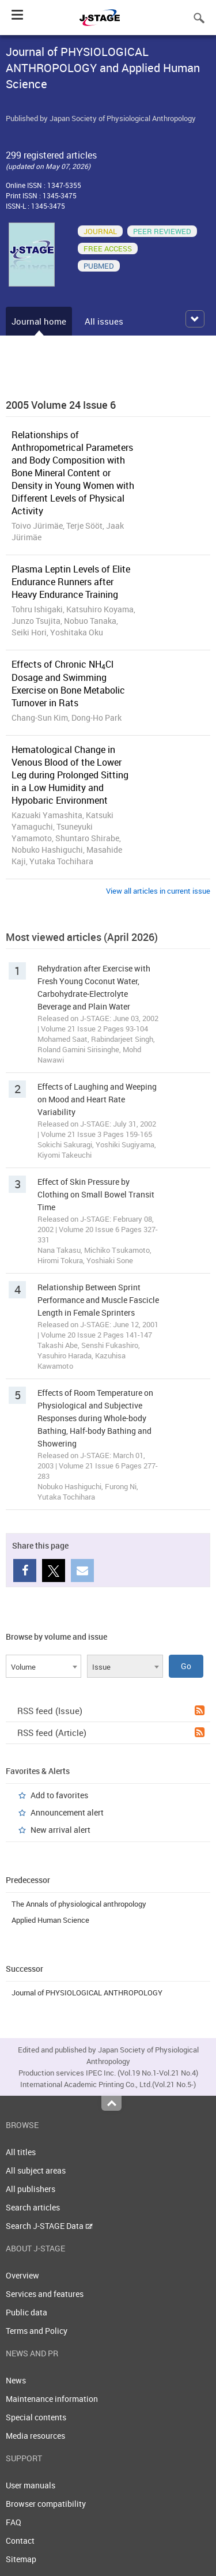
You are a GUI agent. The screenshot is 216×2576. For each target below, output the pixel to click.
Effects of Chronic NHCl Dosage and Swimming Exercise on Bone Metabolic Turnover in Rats (68, 683)
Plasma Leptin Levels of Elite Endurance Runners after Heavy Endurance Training (71, 582)
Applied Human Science (50, 1920)
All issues (104, 321)
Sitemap (21, 2559)
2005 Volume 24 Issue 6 (61, 405)
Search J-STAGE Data (49, 2225)
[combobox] (43, 1666)
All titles (21, 2151)
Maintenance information (52, 2398)
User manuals (30, 2485)
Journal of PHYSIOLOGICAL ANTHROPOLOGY (87, 1992)
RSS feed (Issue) (110, 1710)
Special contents (36, 2417)
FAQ (13, 2522)
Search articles (33, 2207)
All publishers (30, 2188)
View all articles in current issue (158, 891)
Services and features (45, 2293)
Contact (20, 2540)
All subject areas (36, 2170)
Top (111, 2103)
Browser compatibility (46, 2503)
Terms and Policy (36, 2330)
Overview (22, 2275)
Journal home (39, 321)
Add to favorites (59, 1795)
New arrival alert (60, 1829)
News (16, 2380)
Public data (26, 2312)
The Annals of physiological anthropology (79, 1904)
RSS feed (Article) (110, 1732)
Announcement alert (67, 1812)
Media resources (35, 2435)
